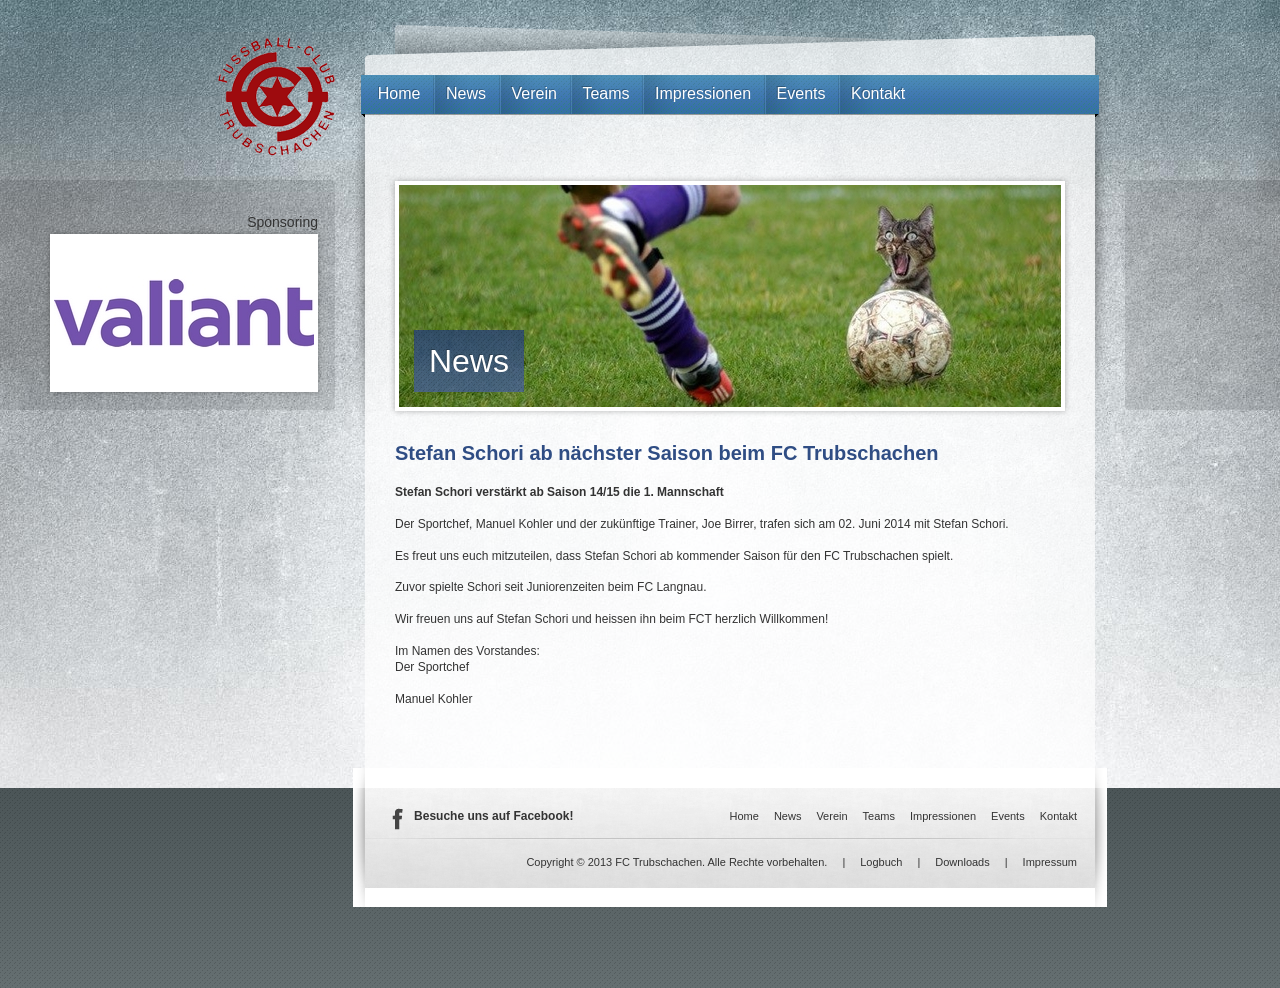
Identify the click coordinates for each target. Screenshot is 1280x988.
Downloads (962, 862)
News (469, 361)
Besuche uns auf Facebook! (493, 816)
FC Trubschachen (276, 96)
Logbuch (881, 862)
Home (399, 93)
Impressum (1050, 862)
